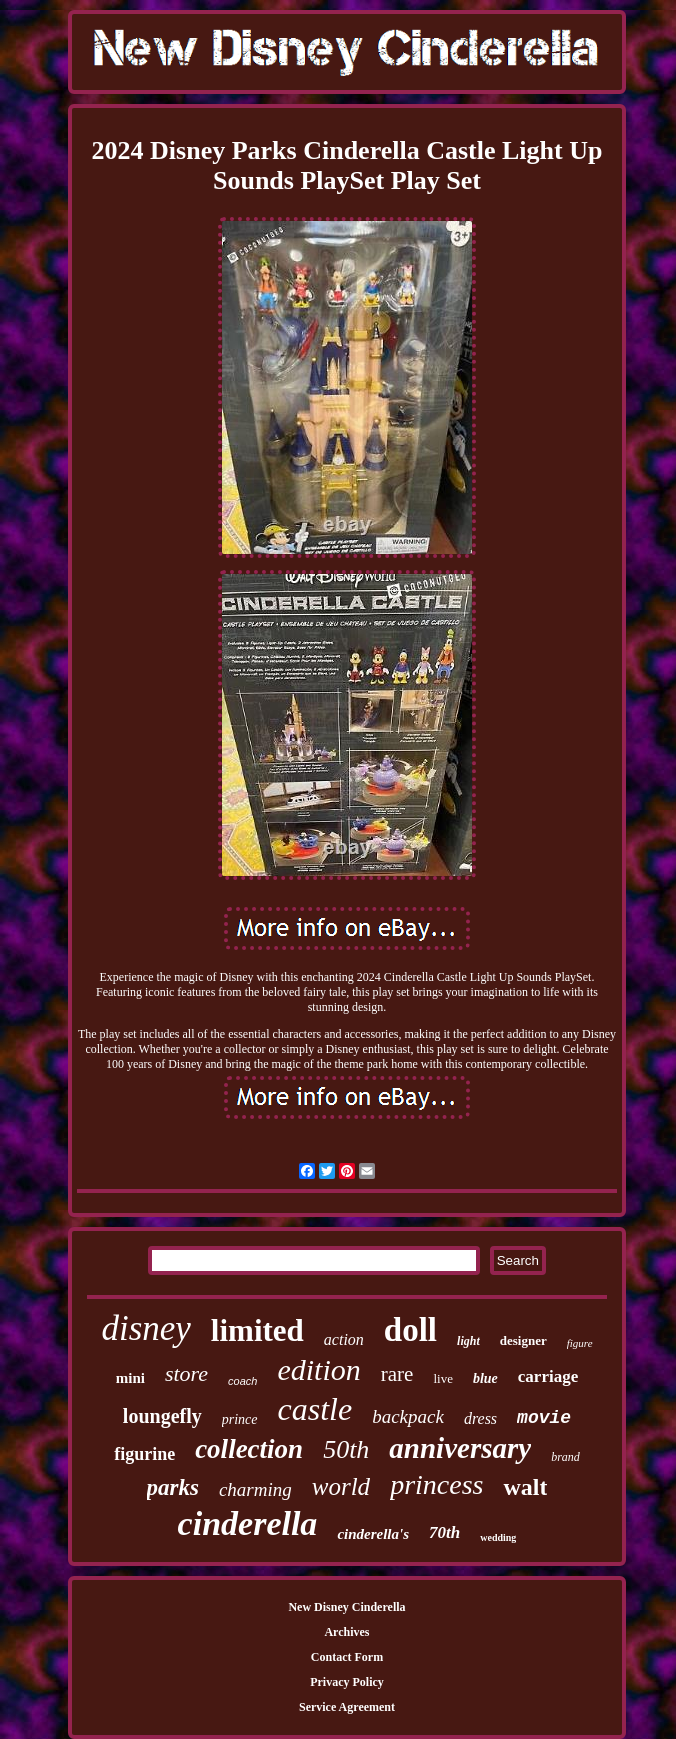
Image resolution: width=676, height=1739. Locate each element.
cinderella (248, 1523)
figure (580, 1343)
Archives (346, 1632)
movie (544, 1418)
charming (255, 1489)
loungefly (162, 1416)
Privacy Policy (347, 1682)
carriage (548, 1376)
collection (249, 1449)
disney (145, 1328)
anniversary (460, 1448)
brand (565, 1457)
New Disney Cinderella (346, 1607)
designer (523, 1340)
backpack (408, 1416)
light (468, 1341)
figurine (144, 1454)
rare (397, 1374)
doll (410, 1330)
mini (130, 1378)
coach (242, 1381)
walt (525, 1487)
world (341, 1486)
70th (444, 1532)
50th (346, 1449)
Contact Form (347, 1657)
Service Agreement (347, 1707)
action (344, 1339)
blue (485, 1378)
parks (173, 1487)
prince (240, 1419)
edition (318, 1369)
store (186, 1373)
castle (315, 1409)
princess (436, 1484)
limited (257, 1330)
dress (480, 1418)
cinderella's (373, 1534)
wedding (498, 1537)
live (443, 1378)
